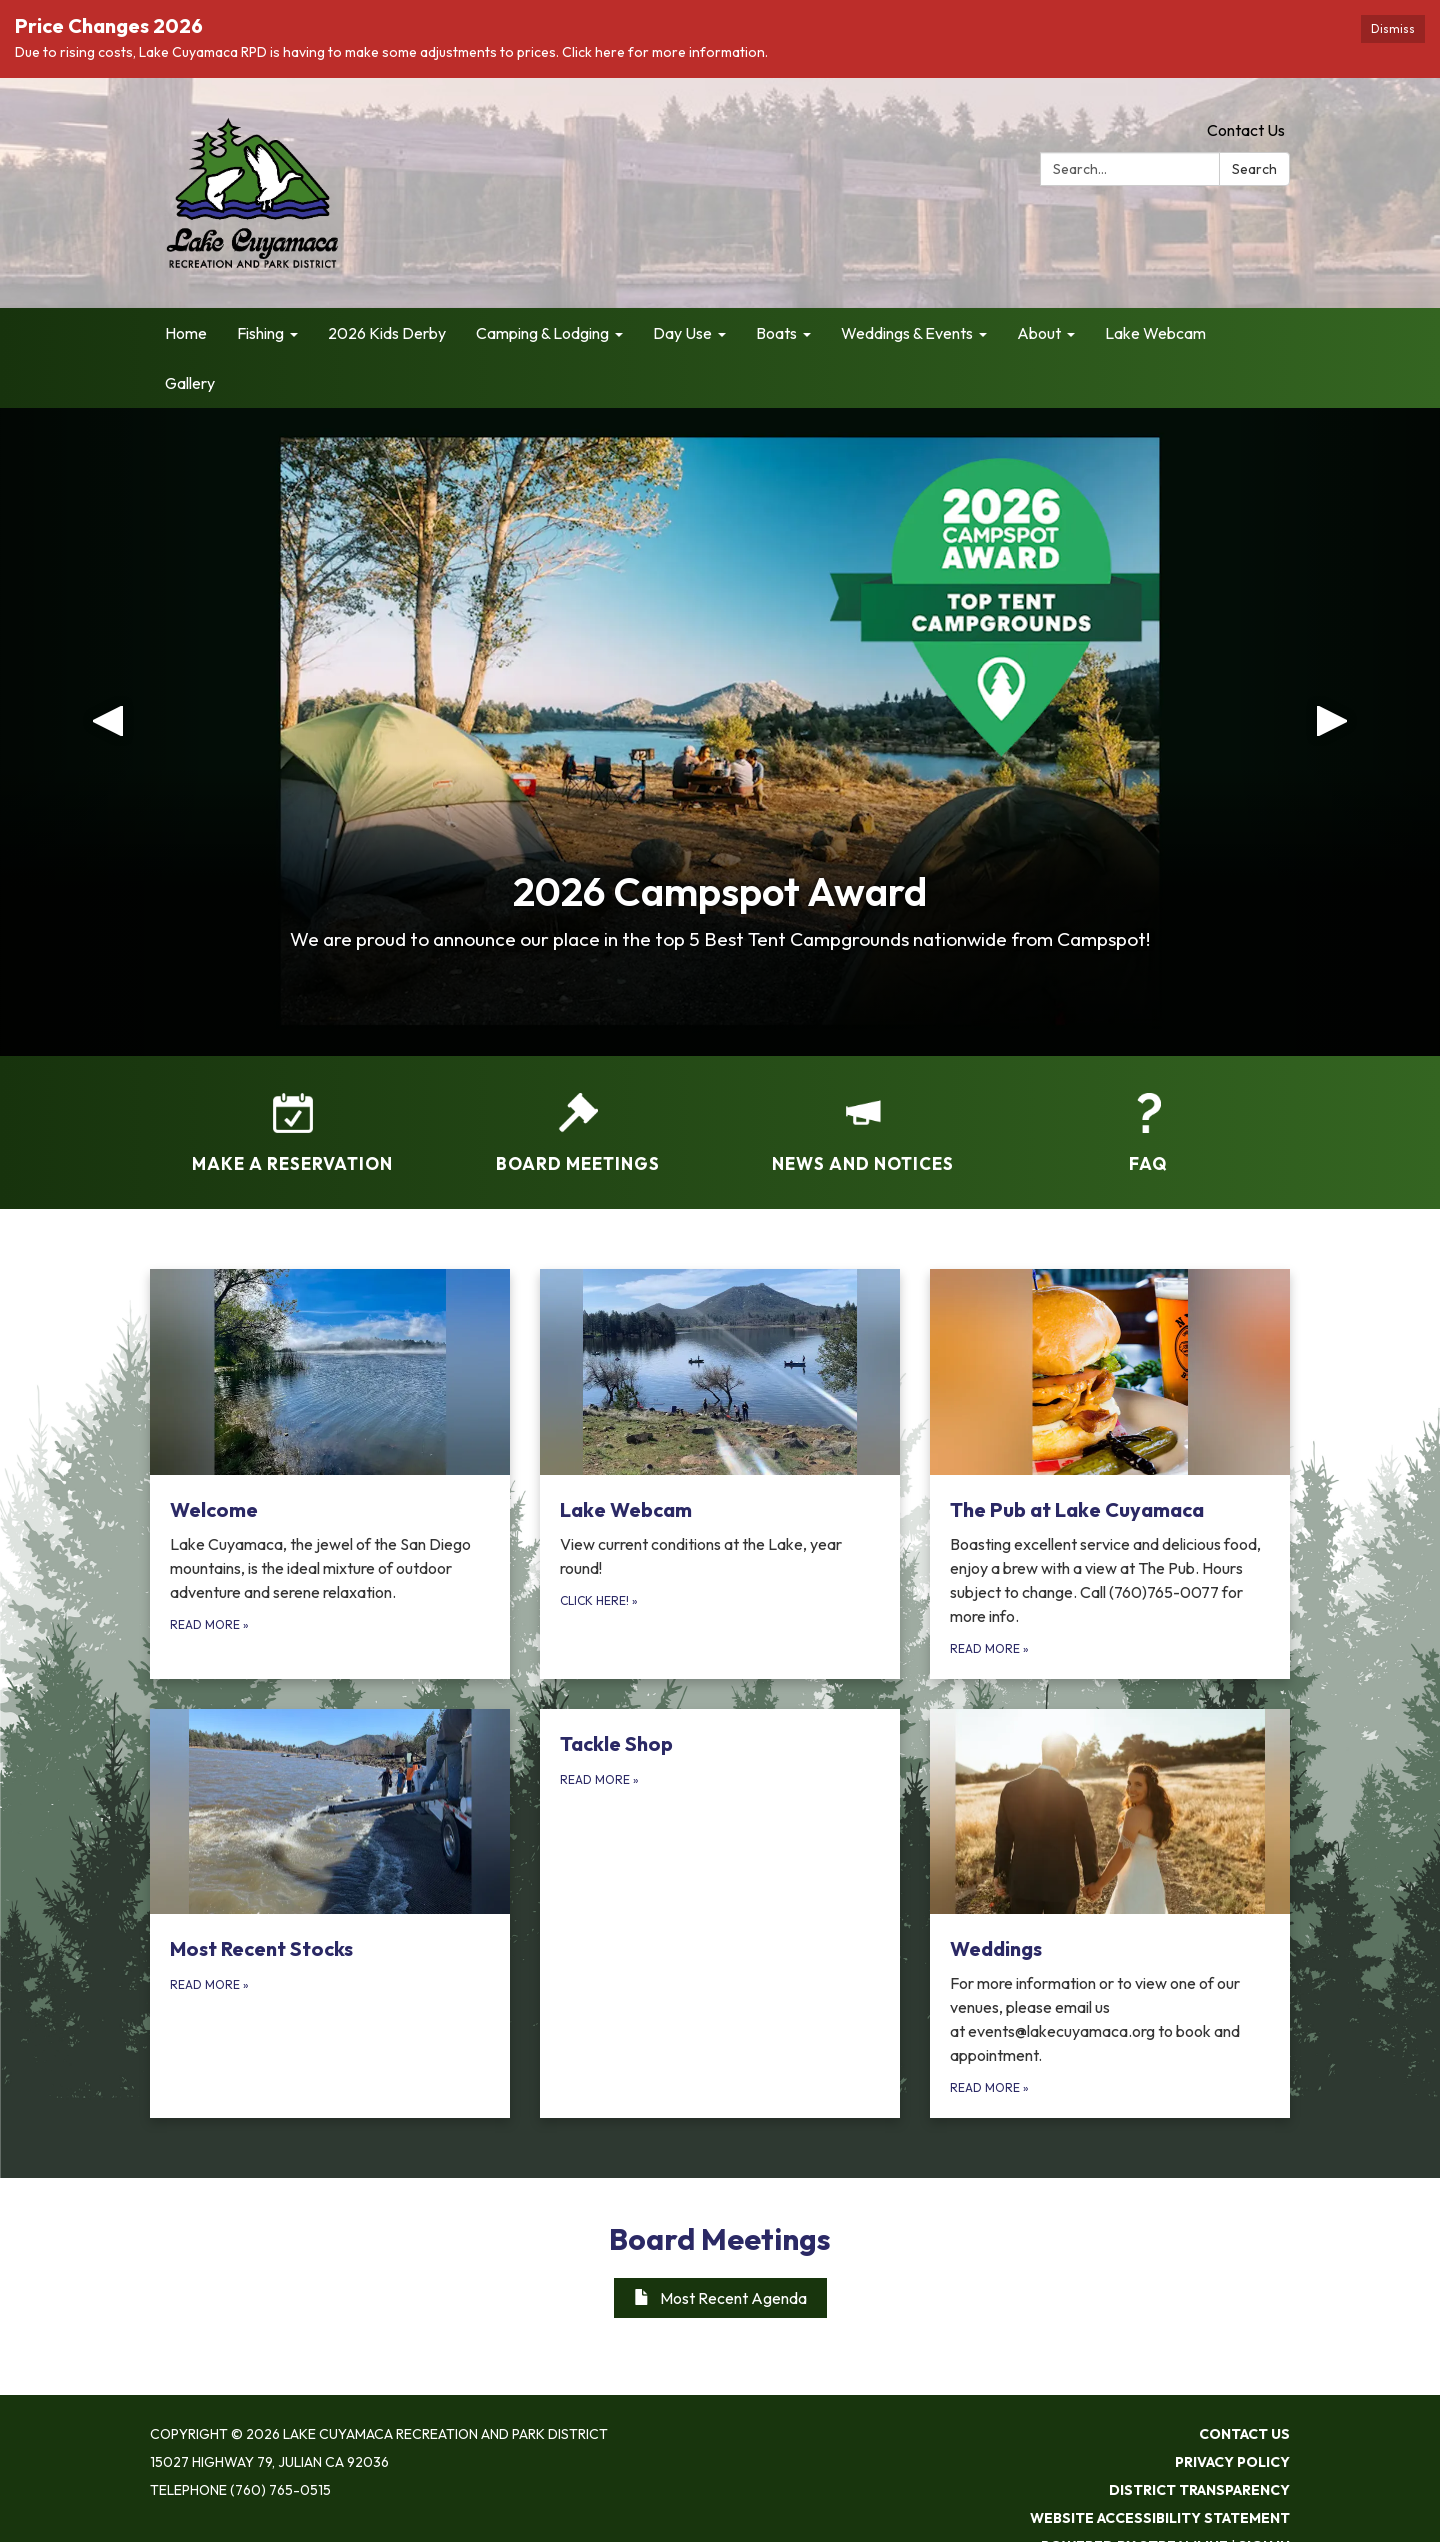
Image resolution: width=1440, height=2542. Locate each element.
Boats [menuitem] (776, 333)
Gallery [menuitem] (190, 383)
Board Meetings (720, 2239)
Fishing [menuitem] (260, 333)
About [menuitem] (1039, 333)
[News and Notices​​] (862, 1120)
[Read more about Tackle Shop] (720, 1914)
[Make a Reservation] (292, 1120)
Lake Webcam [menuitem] (1155, 333)
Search (1254, 169)
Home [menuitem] (186, 333)
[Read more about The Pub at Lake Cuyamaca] (1110, 1474)
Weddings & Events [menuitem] (907, 333)
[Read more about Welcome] (330, 1474)
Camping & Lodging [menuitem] (542, 333)
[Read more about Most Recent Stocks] (330, 1914)
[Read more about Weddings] (1110, 1914)
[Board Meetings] (577, 1120)
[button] (108, 732)
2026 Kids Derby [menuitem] (387, 333)
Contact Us (1246, 130)
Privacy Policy (1232, 2462)
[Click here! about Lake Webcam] (720, 1474)
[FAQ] (1147, 1120)
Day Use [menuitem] (682, 333)
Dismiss (1393, 28)
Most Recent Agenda (720, 2298)
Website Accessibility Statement (1160, 2518)
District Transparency (1199, 2490)
